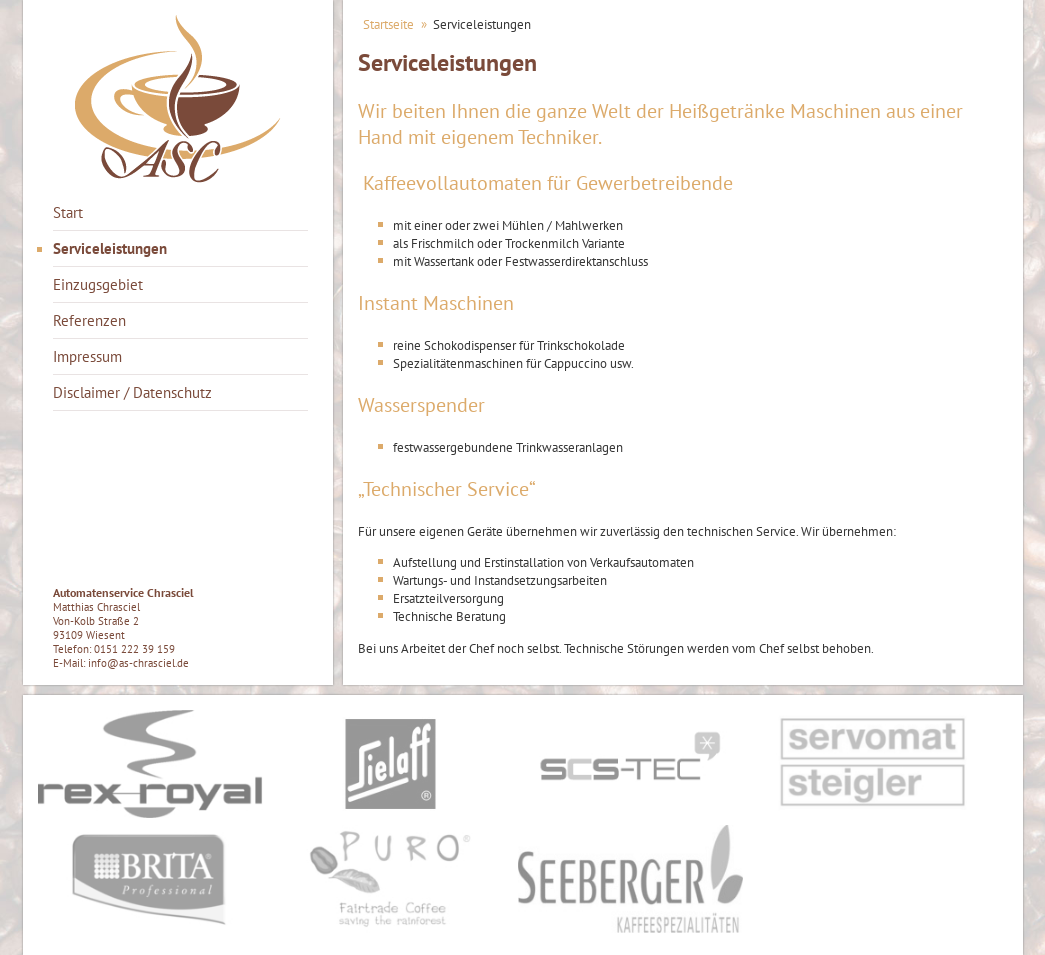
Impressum (87, 356)
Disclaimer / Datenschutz (132, 392)
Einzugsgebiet (98, 284)
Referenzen (89, 320)
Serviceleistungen (110, 248)
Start (68, 212)
